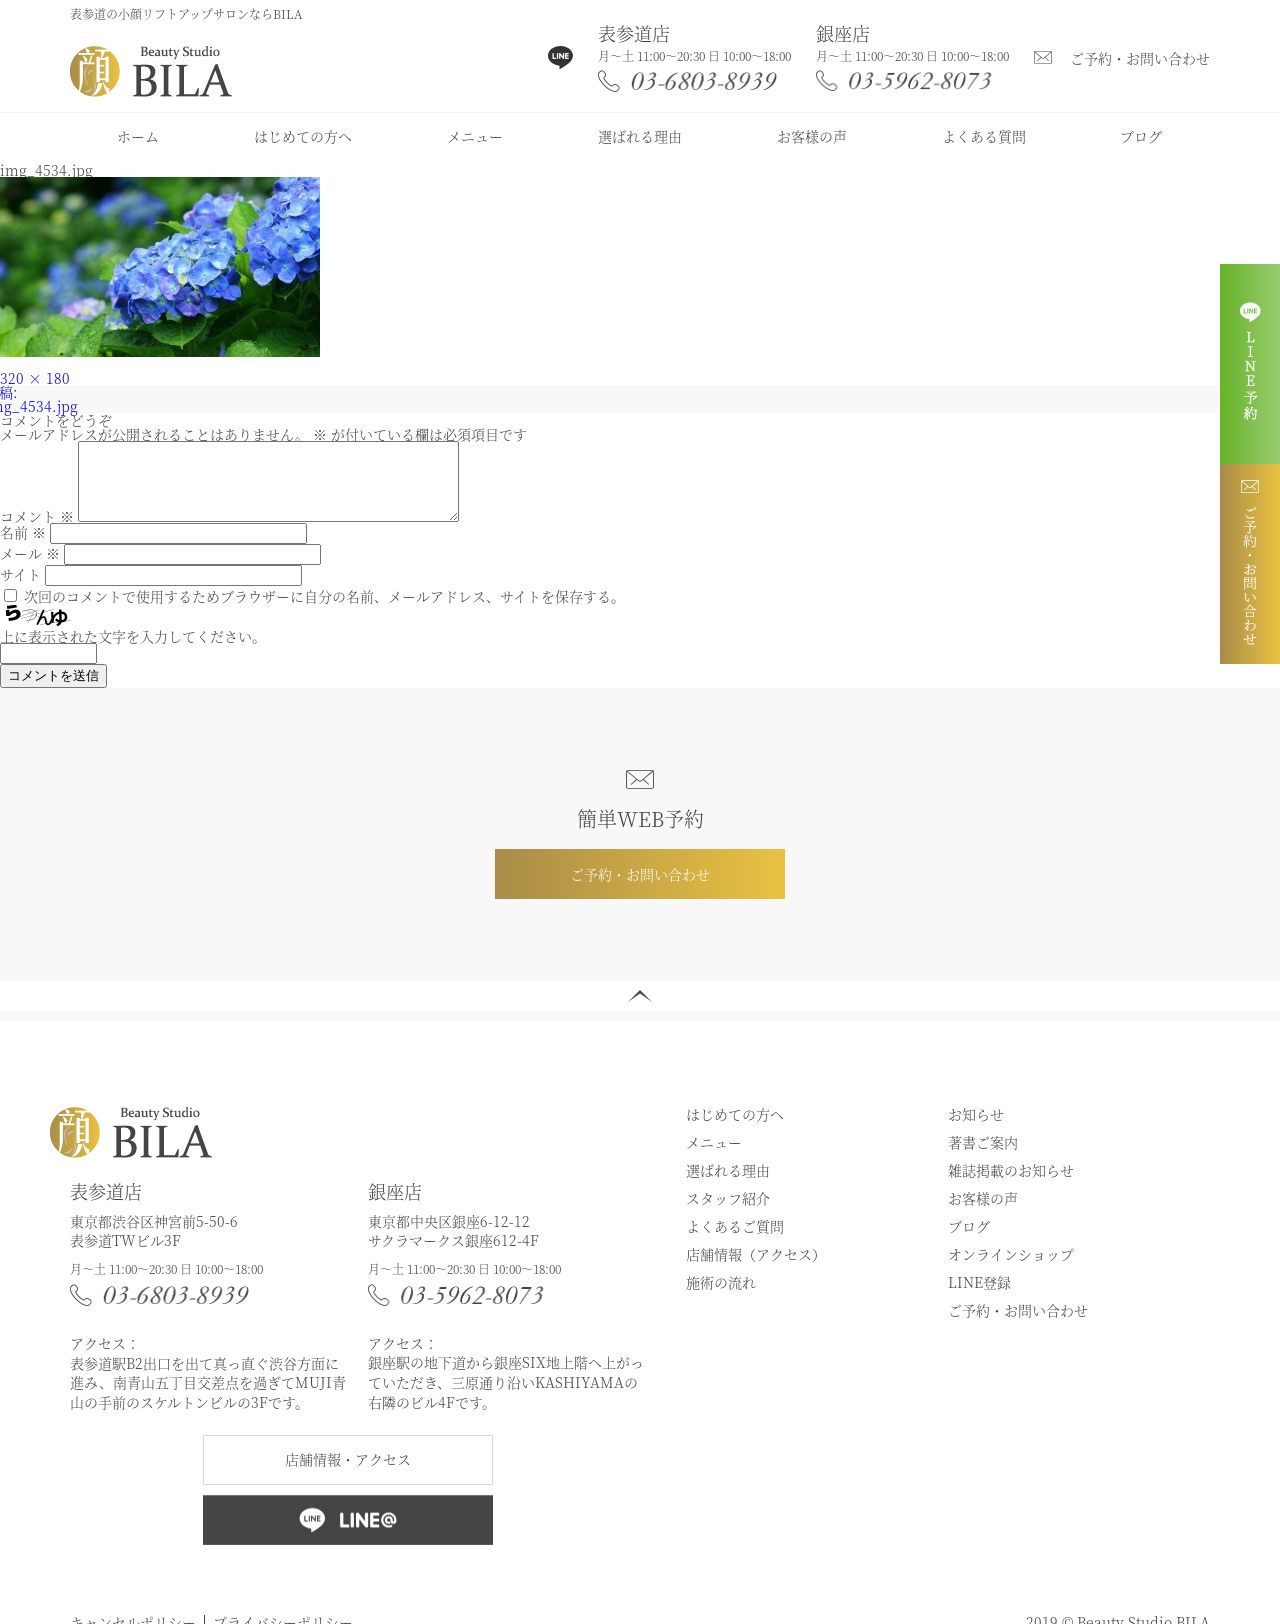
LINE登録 (979, 1297)
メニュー (475, 136)
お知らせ (976, 1129)
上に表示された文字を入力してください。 (133, 651)
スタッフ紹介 (728, 1213)
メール (30, 568)
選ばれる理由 (640, 136)
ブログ (1141, 136)
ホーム (138, 136)
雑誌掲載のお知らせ (1011, 1185)
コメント (37, 531)
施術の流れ (721, 1297)
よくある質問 (984, 136)
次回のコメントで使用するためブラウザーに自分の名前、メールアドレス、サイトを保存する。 (324, 611)
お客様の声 (812, 136)
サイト (20, 589)
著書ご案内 (983, 1157)
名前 (23, 547)
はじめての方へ (303, 136)
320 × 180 (35, 378)
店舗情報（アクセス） (756, 1269)
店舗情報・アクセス (348, 1474)
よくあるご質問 (735, 1241)
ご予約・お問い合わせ (1140, 58)
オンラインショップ (1011, 1269)
